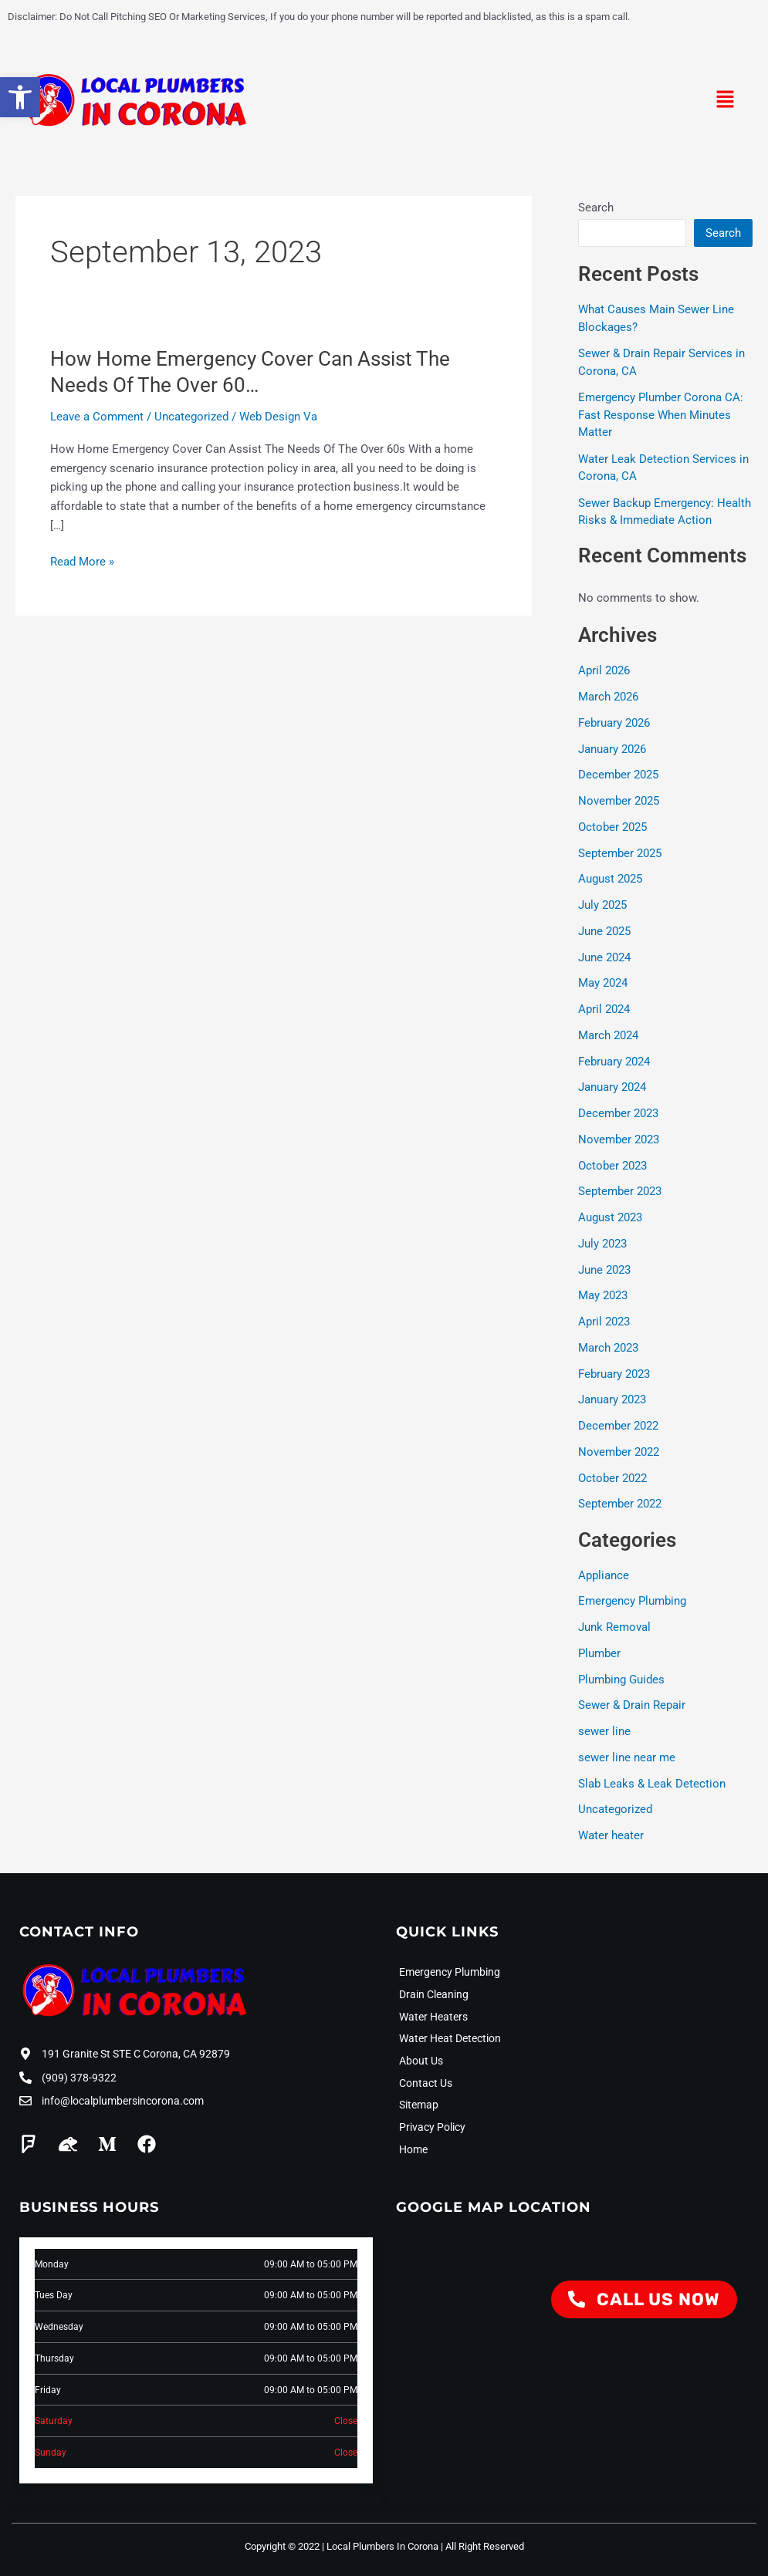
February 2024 (614, 1062)
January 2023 (612, 1399)
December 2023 (618, 1113)
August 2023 (610, 1217)
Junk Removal (614, 1627)
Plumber (599, 1653)
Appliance (603, 1575)
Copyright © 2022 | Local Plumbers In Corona (341, 2542)
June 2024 (604, 957)
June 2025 (604, 931)
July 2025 (602, 905)
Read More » (82, 562)
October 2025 (612, 827)
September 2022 (619, 1504)
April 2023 (604, 1322)
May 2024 (603, 983)
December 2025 (618, 775)
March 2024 (608, 1035)
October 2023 (612, 1166)
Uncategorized (191, 417)
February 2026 (614, 723)
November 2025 (618, 801)
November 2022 (618, 1452)
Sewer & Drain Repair (631, 1705)
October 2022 (612, 1478)
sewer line (604, 1731)
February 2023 (614, 1374)
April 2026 (604, 670)
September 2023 (619, 1191)
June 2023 (604, 1270)
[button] (725, 101)
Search (596, 208)
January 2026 (612, 749)
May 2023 (603, 1295)
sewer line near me (626, 1757)
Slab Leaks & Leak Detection (652, 1784)
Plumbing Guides (621, 1679)
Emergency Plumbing (632, 1601)
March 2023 (608, 1348)
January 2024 (612, 1087)
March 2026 (608, 697)
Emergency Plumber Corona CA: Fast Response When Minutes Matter (660, 414)
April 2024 (604, 1009)
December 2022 (618, 1426)
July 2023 (602, 1244)
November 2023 (618, 1139)
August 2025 (610, 879)
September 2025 (619, 853)
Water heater (611, 1835)
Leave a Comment (97, 417)
